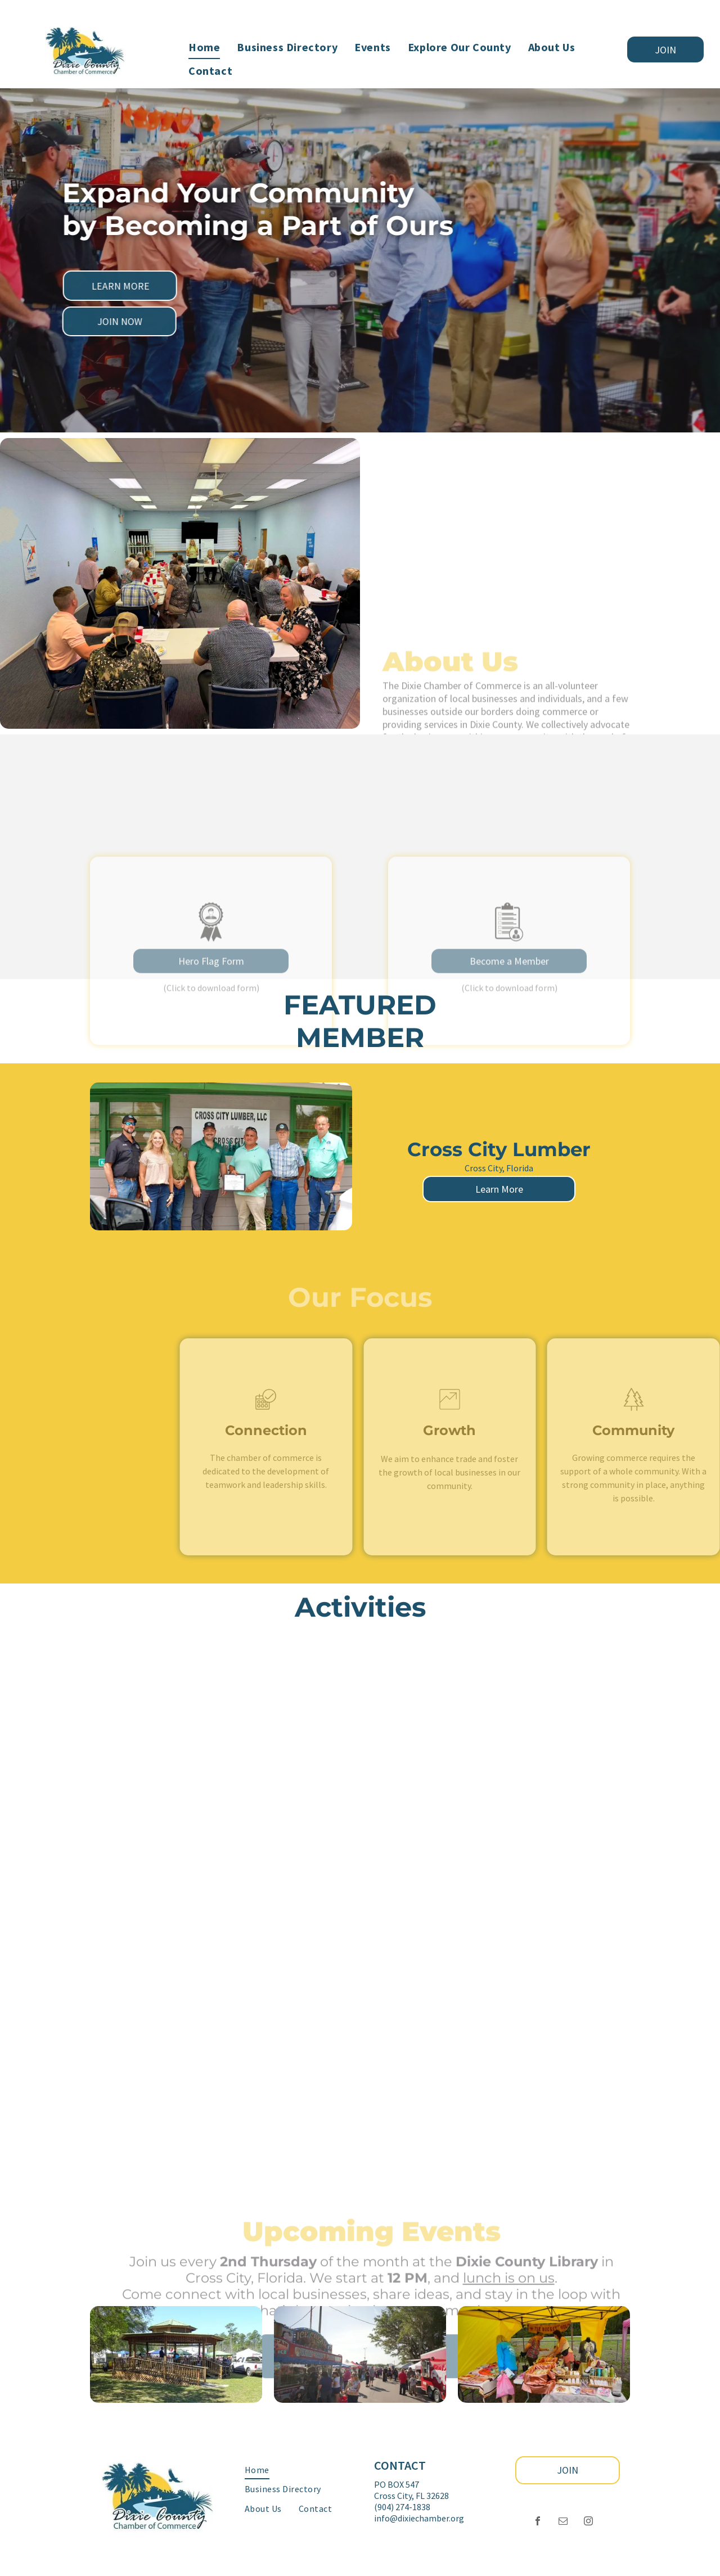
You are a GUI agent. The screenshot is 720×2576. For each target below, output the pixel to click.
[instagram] (588, 2522)
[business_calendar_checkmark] (266, 1412)
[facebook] (537, 2522)
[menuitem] (204, 47)
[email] (563, 2522)
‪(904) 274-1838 (402, 2506)
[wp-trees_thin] (633, 1412)
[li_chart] (449, 1412)
